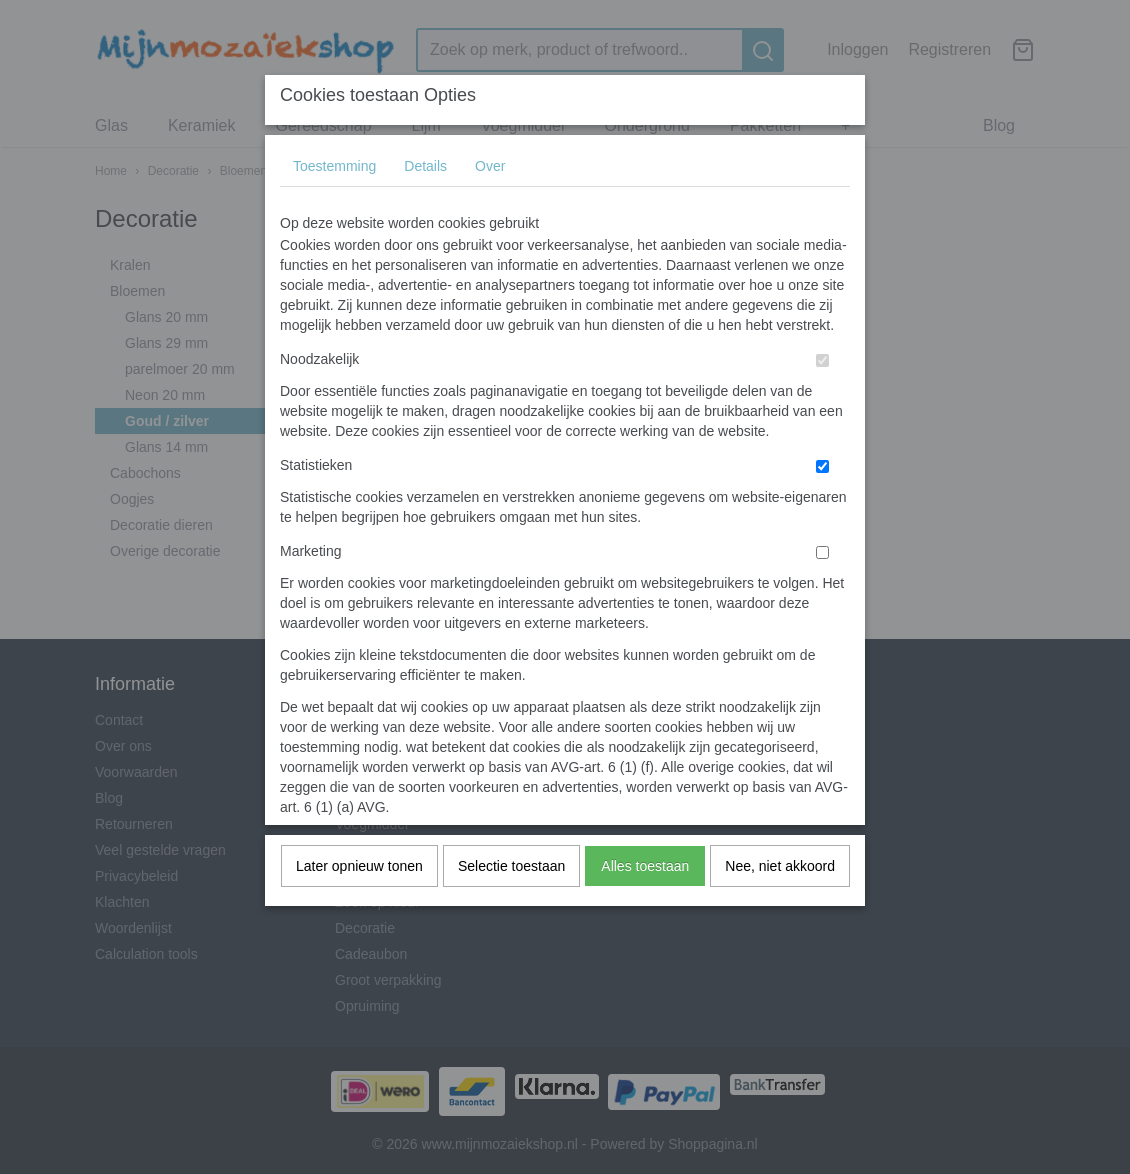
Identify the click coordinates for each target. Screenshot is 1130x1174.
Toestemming (334, 166)
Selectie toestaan (511, 866)
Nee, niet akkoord (780, 866)
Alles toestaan (645, 866)
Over (490, 166)
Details (425, 166)
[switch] (822, 360)
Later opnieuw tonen (359, 866)
